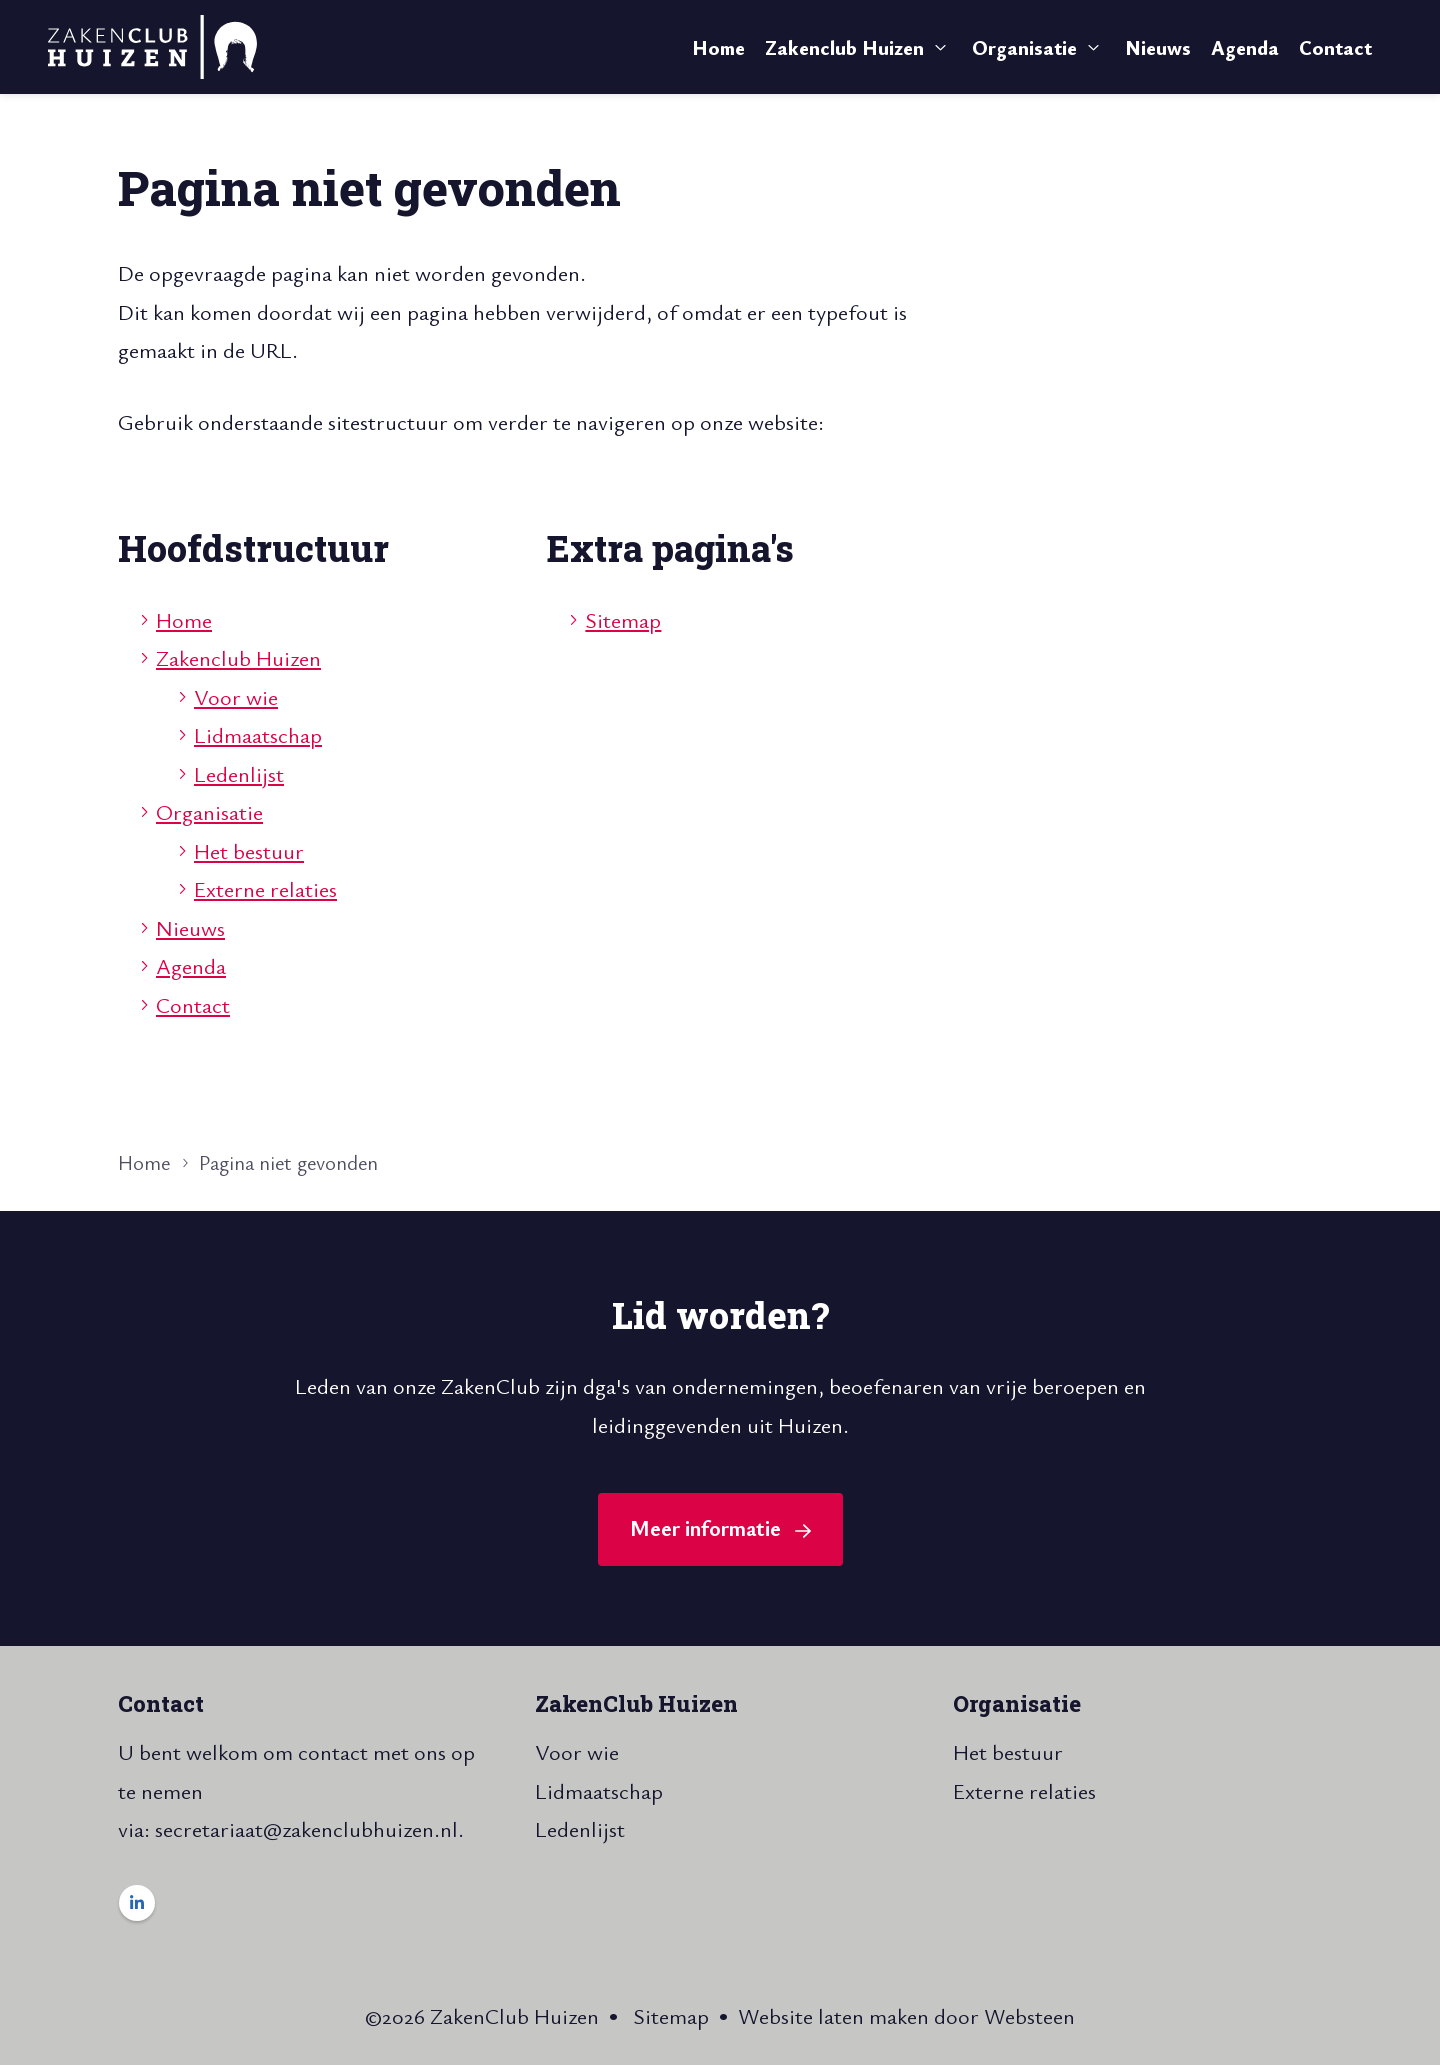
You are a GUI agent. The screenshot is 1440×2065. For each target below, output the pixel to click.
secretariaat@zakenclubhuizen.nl (306, 1828)
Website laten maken (833, 2015)
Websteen (1029, 2015)
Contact (1335, 47)
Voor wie (236, 696)
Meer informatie (705, 1527)
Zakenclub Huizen (844, 47)
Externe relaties (265, 888)
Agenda (1245, 47)
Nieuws (1158, 47)
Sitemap (623, 619)
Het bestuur (249, 850)
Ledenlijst (239, 773)
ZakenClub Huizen (636, 1703)
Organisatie (1024, 47)
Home (718, 47)
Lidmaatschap (258, 734)
